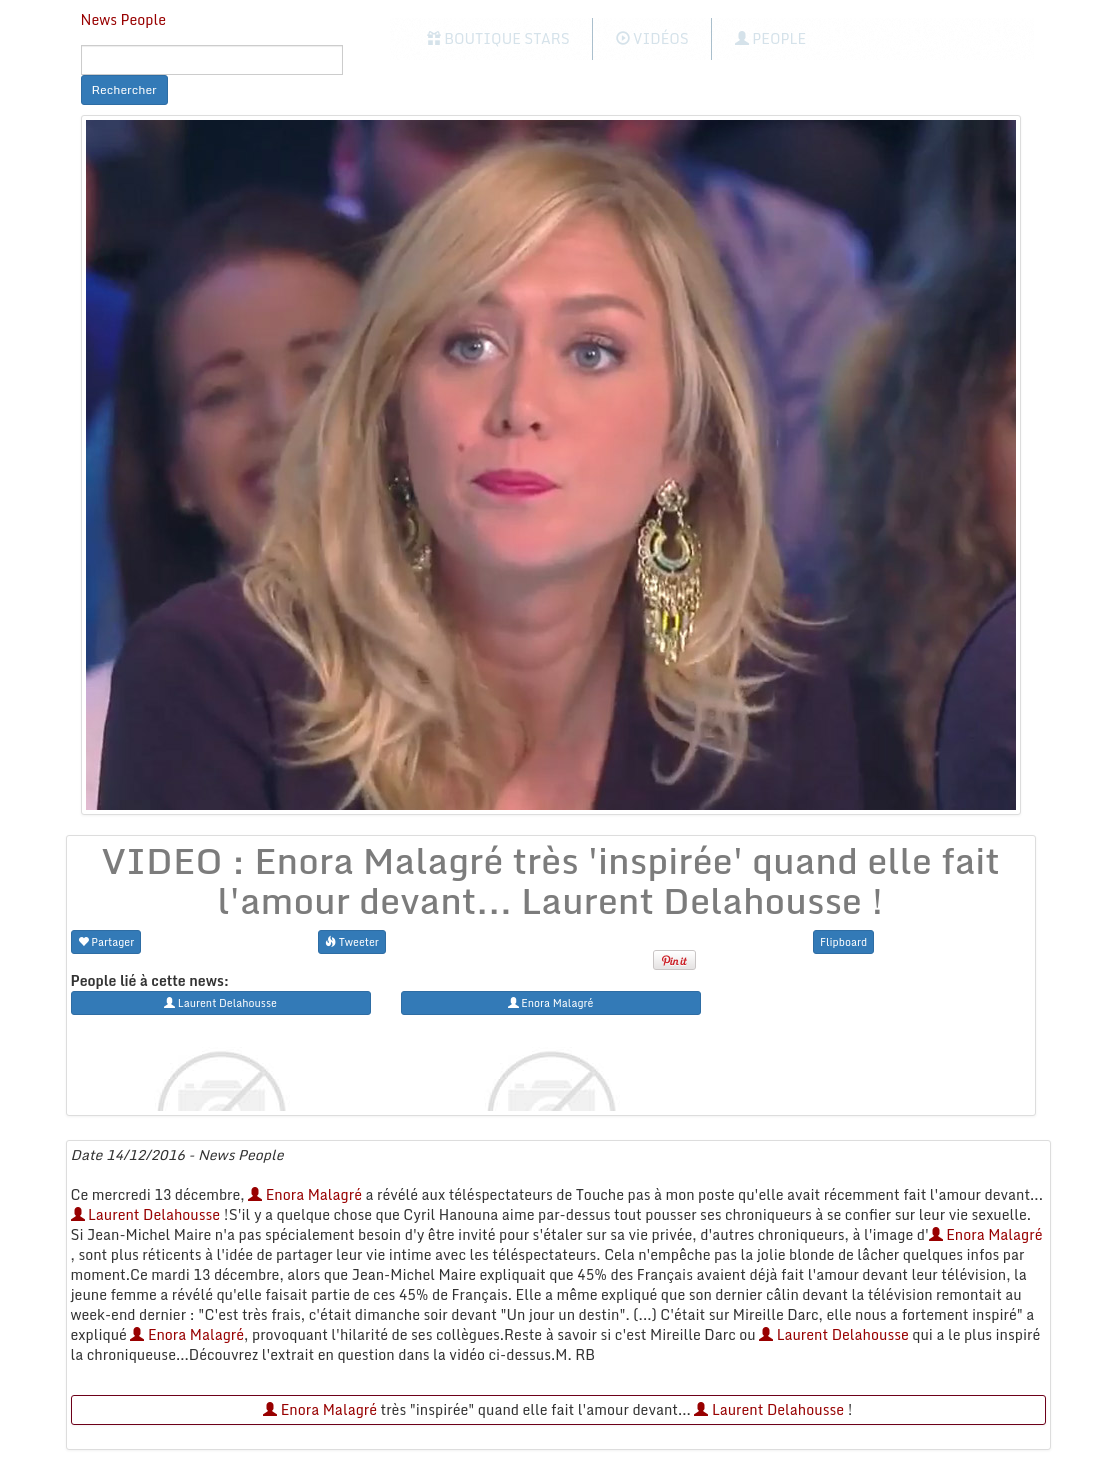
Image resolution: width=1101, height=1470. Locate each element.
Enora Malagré (305, 1194)
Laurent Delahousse (146, 1214)
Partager (106, 941)
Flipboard (843, 941)
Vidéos (652, 38)
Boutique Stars (498, 38)
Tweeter (352, 941)
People (770, 38)
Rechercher (124, 89)
